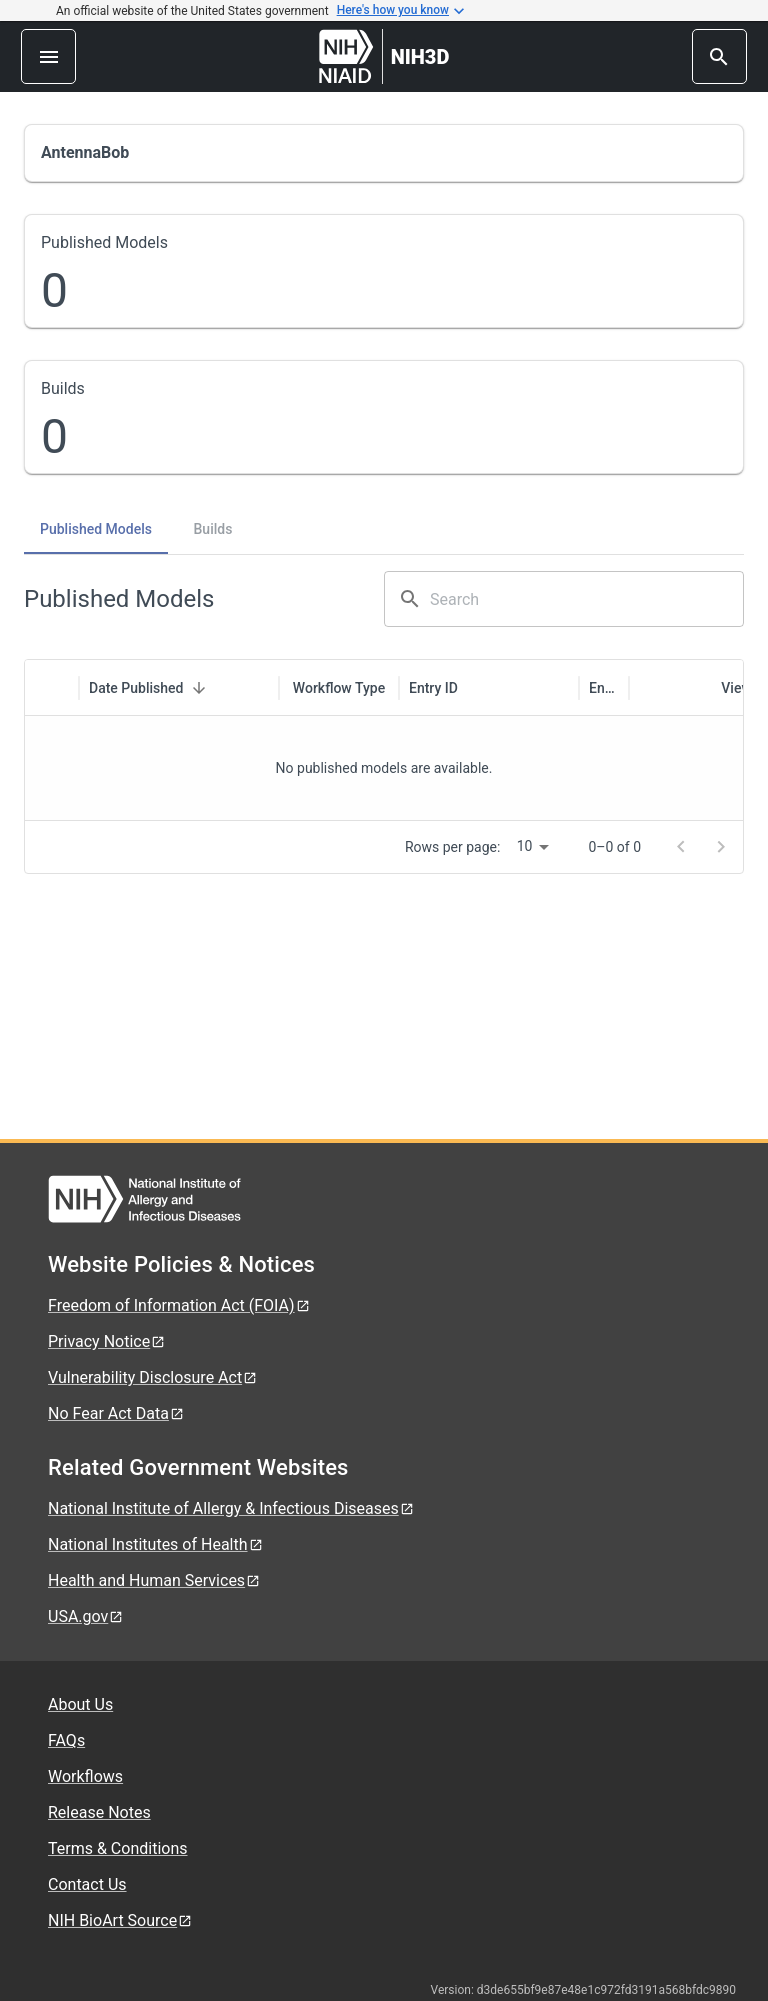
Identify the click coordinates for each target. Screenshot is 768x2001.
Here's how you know (401, 11)
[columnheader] (52, 688)
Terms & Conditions (118, 1848)
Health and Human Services (154, 1580)
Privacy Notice (107, 1341)
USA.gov (86, 1616)
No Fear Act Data (116, 1413)
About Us (80, 1704)
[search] (719, 56)
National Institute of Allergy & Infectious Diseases (231, 1508)
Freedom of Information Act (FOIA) (179, 1305)
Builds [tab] (213, 529)
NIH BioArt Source (120, 1920)
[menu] (48, 56)
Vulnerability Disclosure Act (153, 1377)
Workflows (85, 1776)
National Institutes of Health (156, 1544)
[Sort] (199, 688)
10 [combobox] (525, 846)
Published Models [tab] (96, 529)
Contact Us (87, 1884)
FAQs (66, 1740)
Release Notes (99, 1812)
